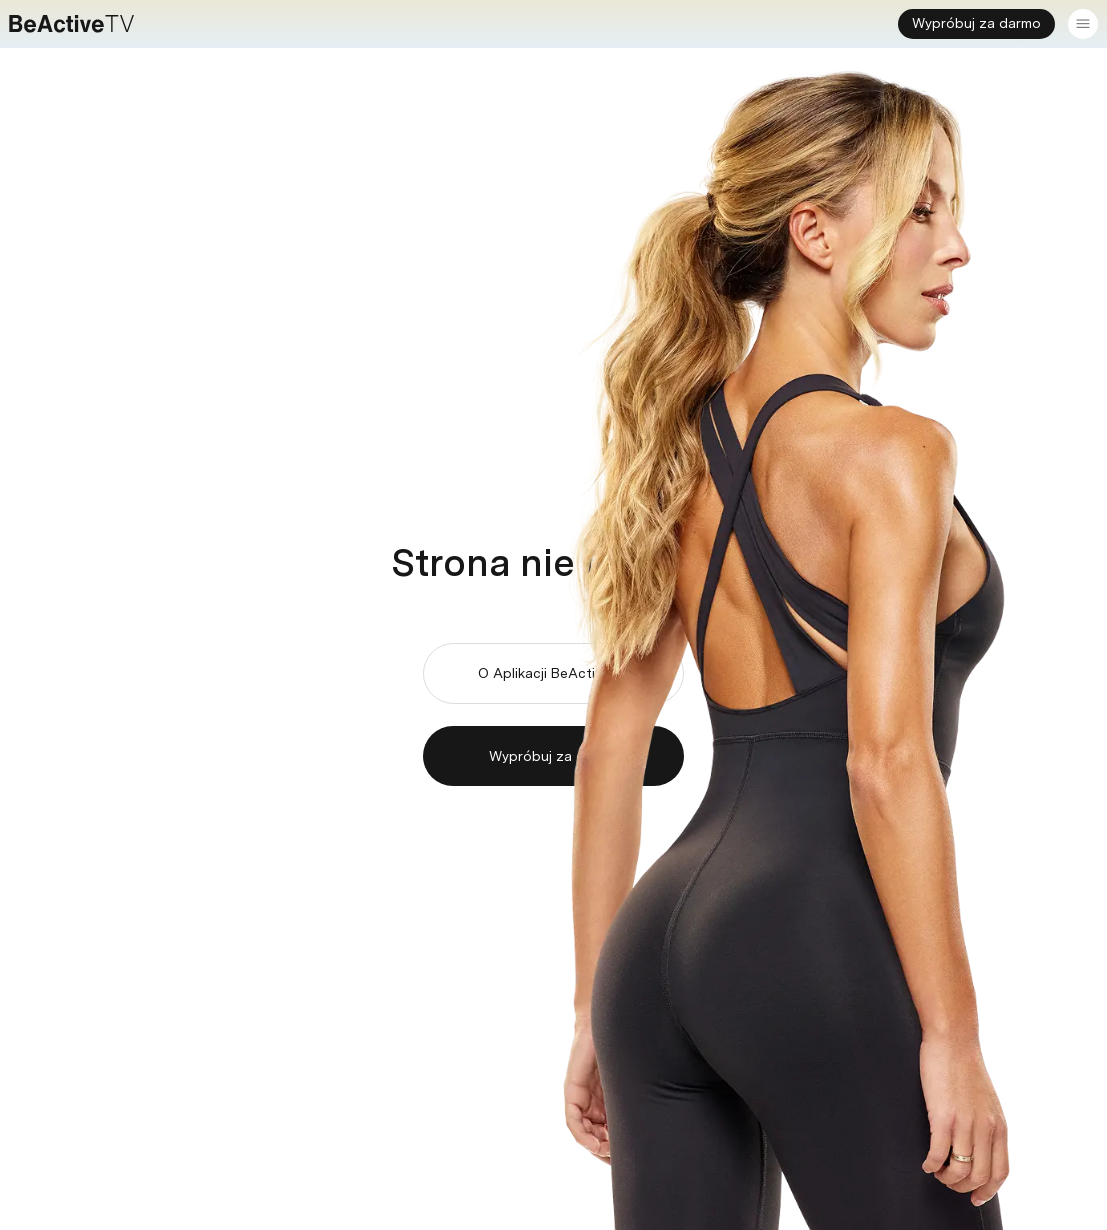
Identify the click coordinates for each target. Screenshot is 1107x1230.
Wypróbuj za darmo (976, 23)
